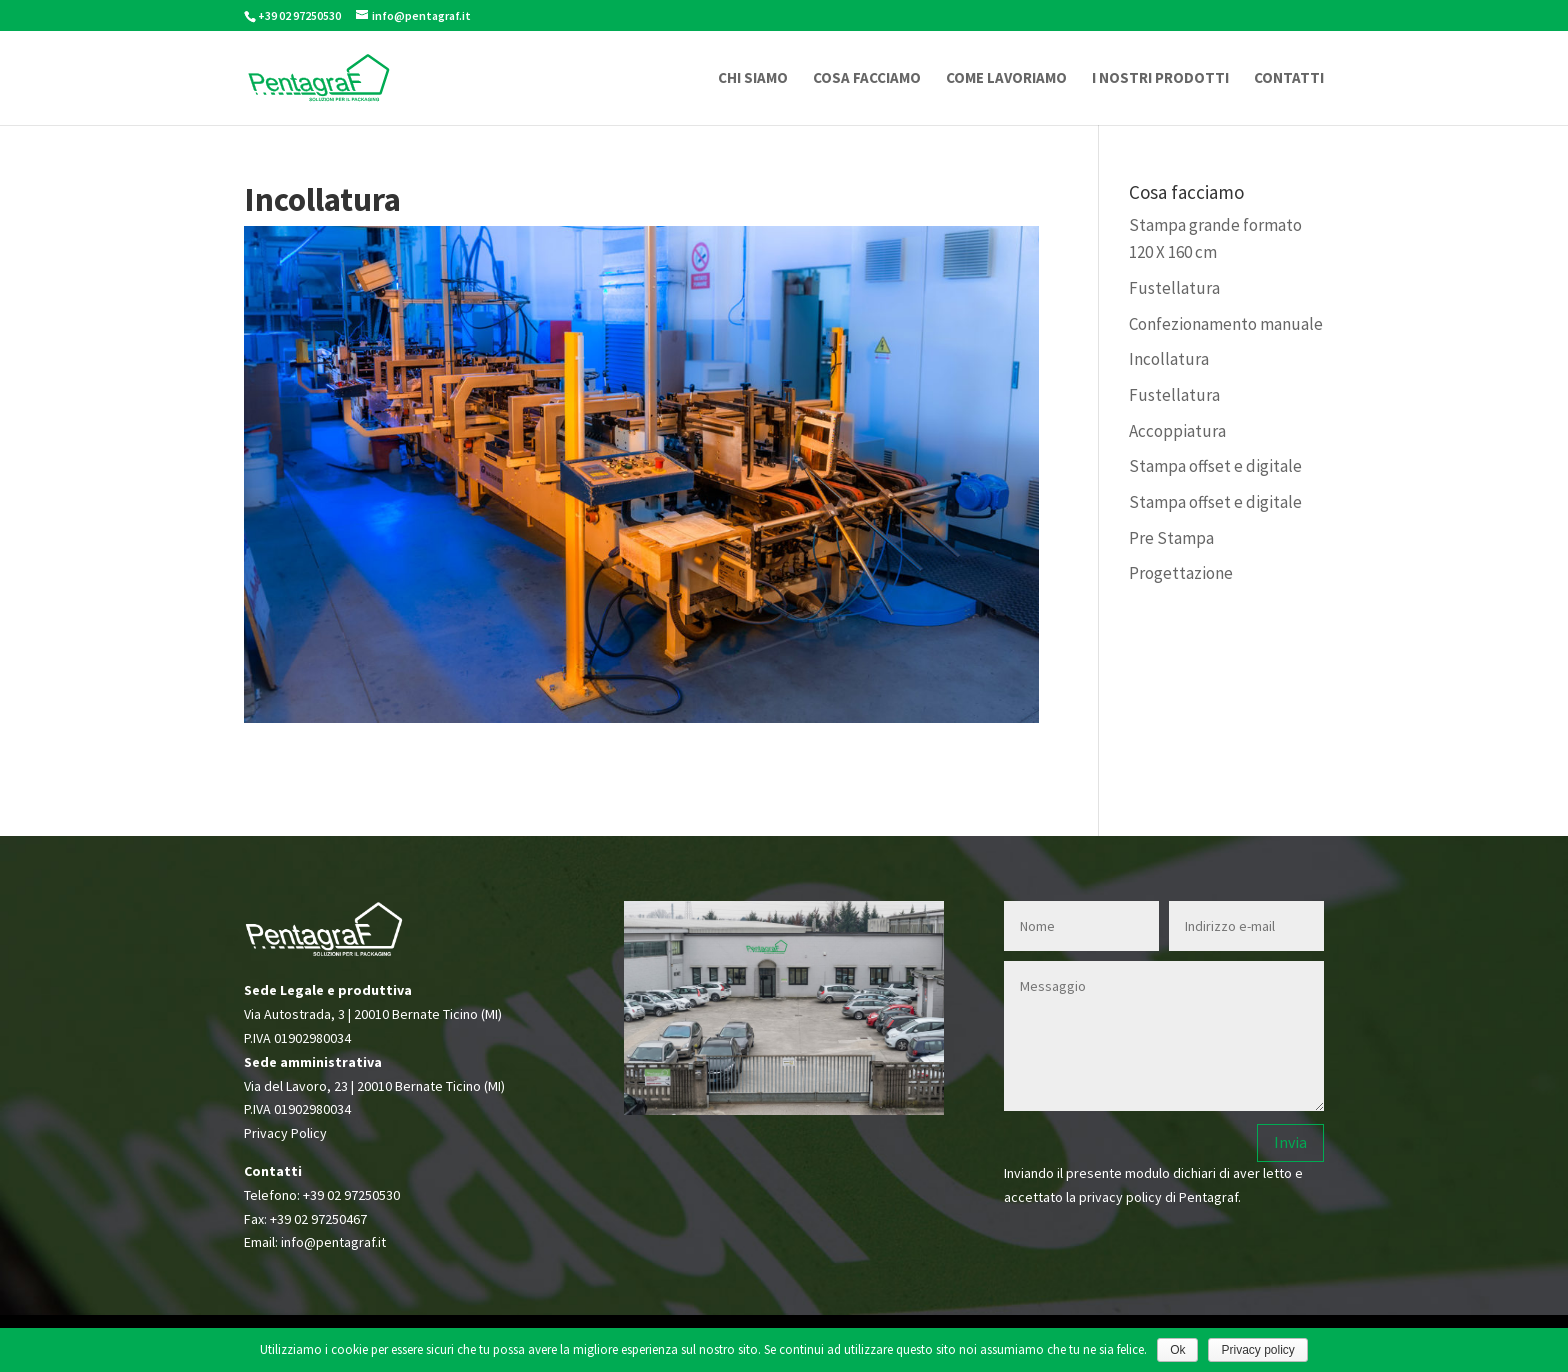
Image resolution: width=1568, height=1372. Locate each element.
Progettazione (1181, 573)
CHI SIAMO (753, 79)
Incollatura (1169, 359)
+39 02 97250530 (351, 1195)
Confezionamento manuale (1226, 324)
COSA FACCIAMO (867, 79)
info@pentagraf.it (333, 1242)
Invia (1290, 1142)
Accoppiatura (1177, 431)
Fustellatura (1174, 288)
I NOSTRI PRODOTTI (1160, 79)
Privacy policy (1257, 1350)
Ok (1177, 1350)
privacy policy (1120, 1197)
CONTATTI (1289, 79)
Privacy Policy (285, 1133)
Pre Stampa (1171, 538)
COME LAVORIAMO (1006, 79)
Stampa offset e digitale (1215, 466)
